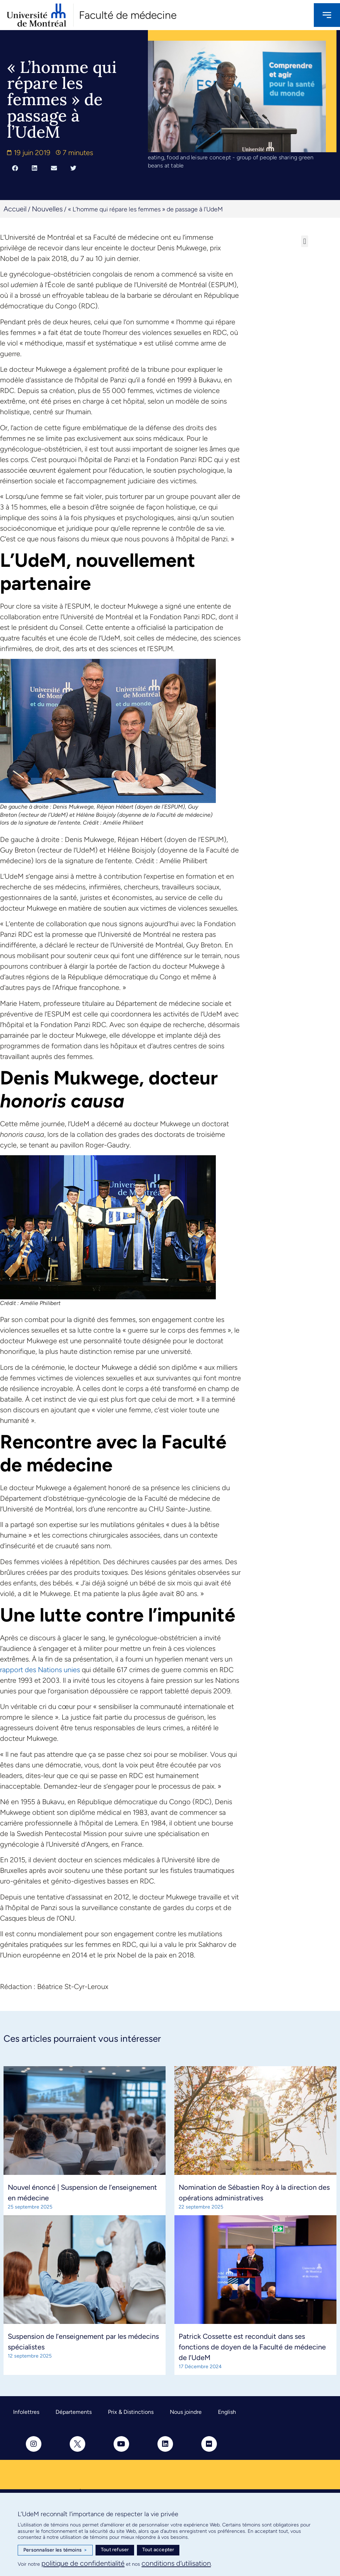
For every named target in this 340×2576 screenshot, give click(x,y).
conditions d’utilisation (176, 2563)
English (227, 2412)
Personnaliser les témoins (55, 2550)
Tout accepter (158, 2550)
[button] (15, 168)
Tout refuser (115, 2550)
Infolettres (26, 2412)
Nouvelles (47, 209)
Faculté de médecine (128, 15)
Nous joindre (186, 2412)
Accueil (15, 209)
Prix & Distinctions (131, 2412)
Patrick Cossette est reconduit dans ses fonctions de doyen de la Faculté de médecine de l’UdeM (252, 2347)
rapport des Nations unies (40, 1669)
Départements (74, 2412)
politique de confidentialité (83, 2563)
